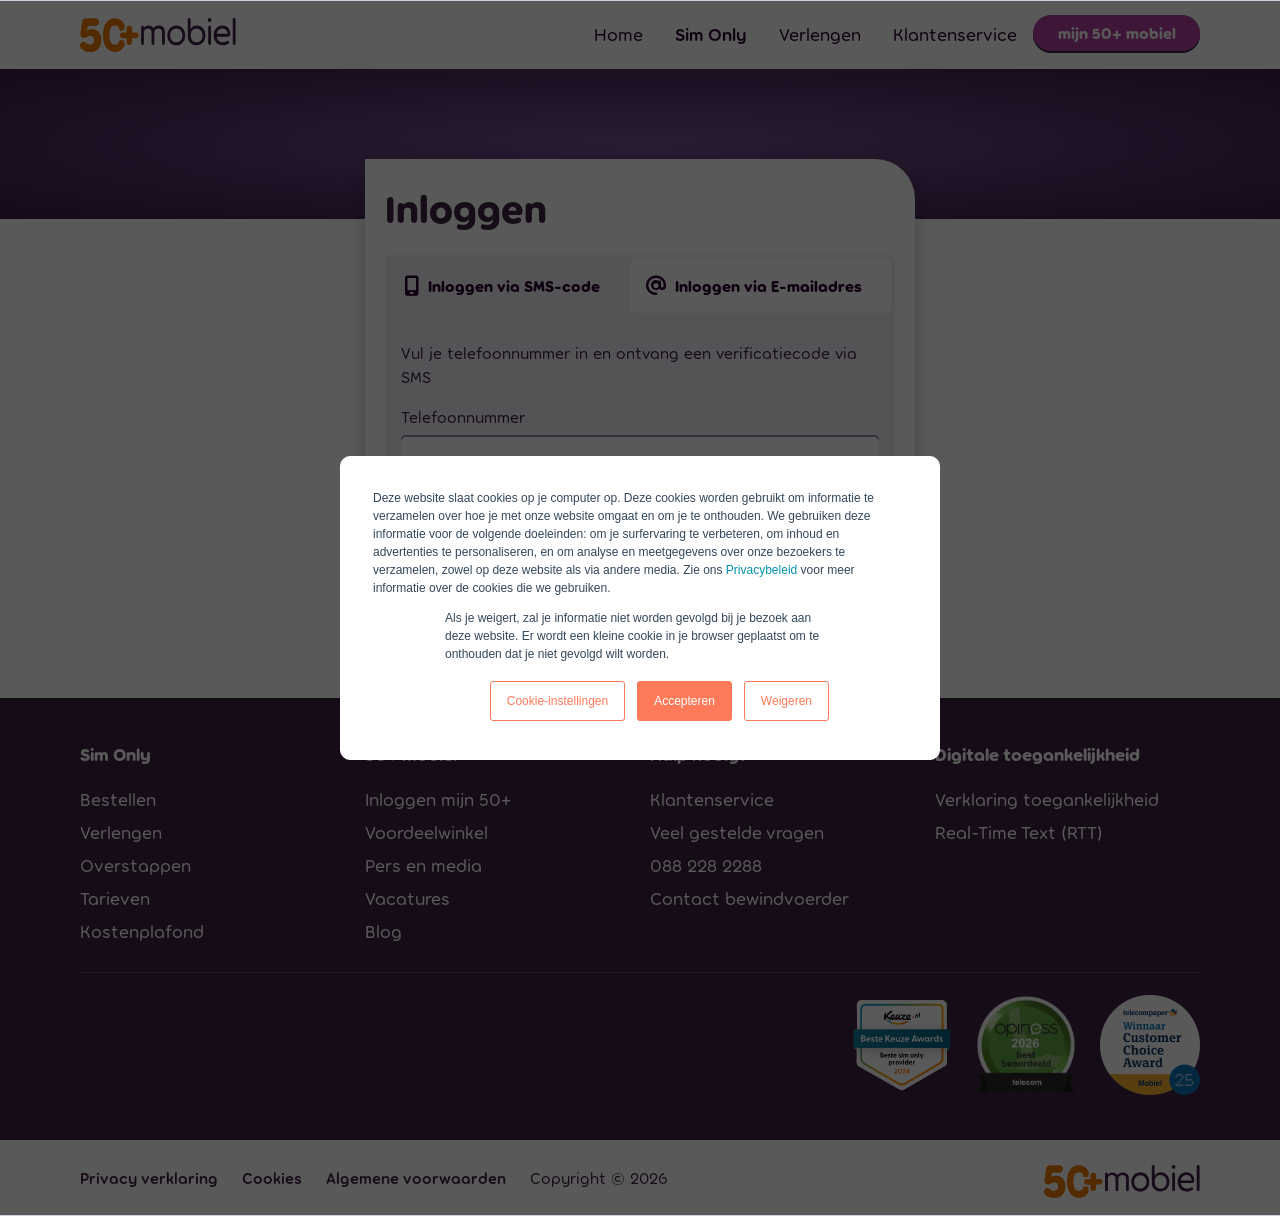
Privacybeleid (761, 570)
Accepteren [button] (684, 701)
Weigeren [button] (786, 701)
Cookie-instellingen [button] (557, 701)
